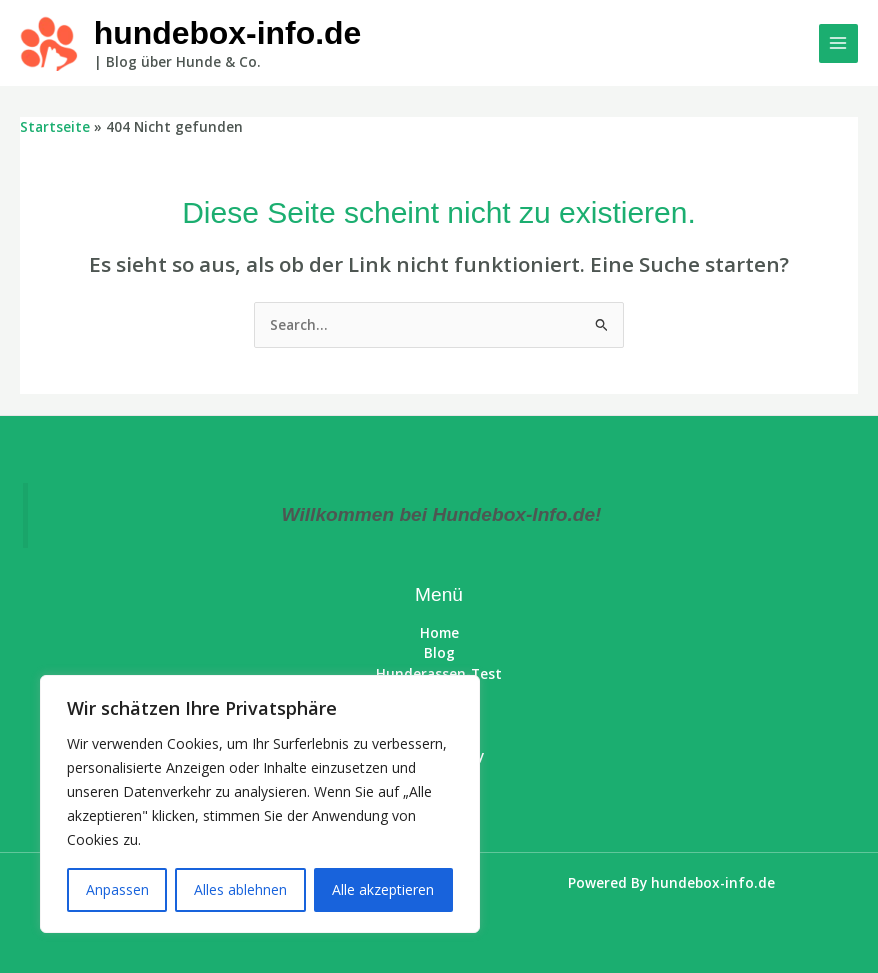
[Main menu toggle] (838, 43)
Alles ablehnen (240, 889)
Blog (439, 652)
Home (439, 632)
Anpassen (117, 889)
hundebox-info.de (228, 33)
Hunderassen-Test (439, 673)
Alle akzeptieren (383, 889)
